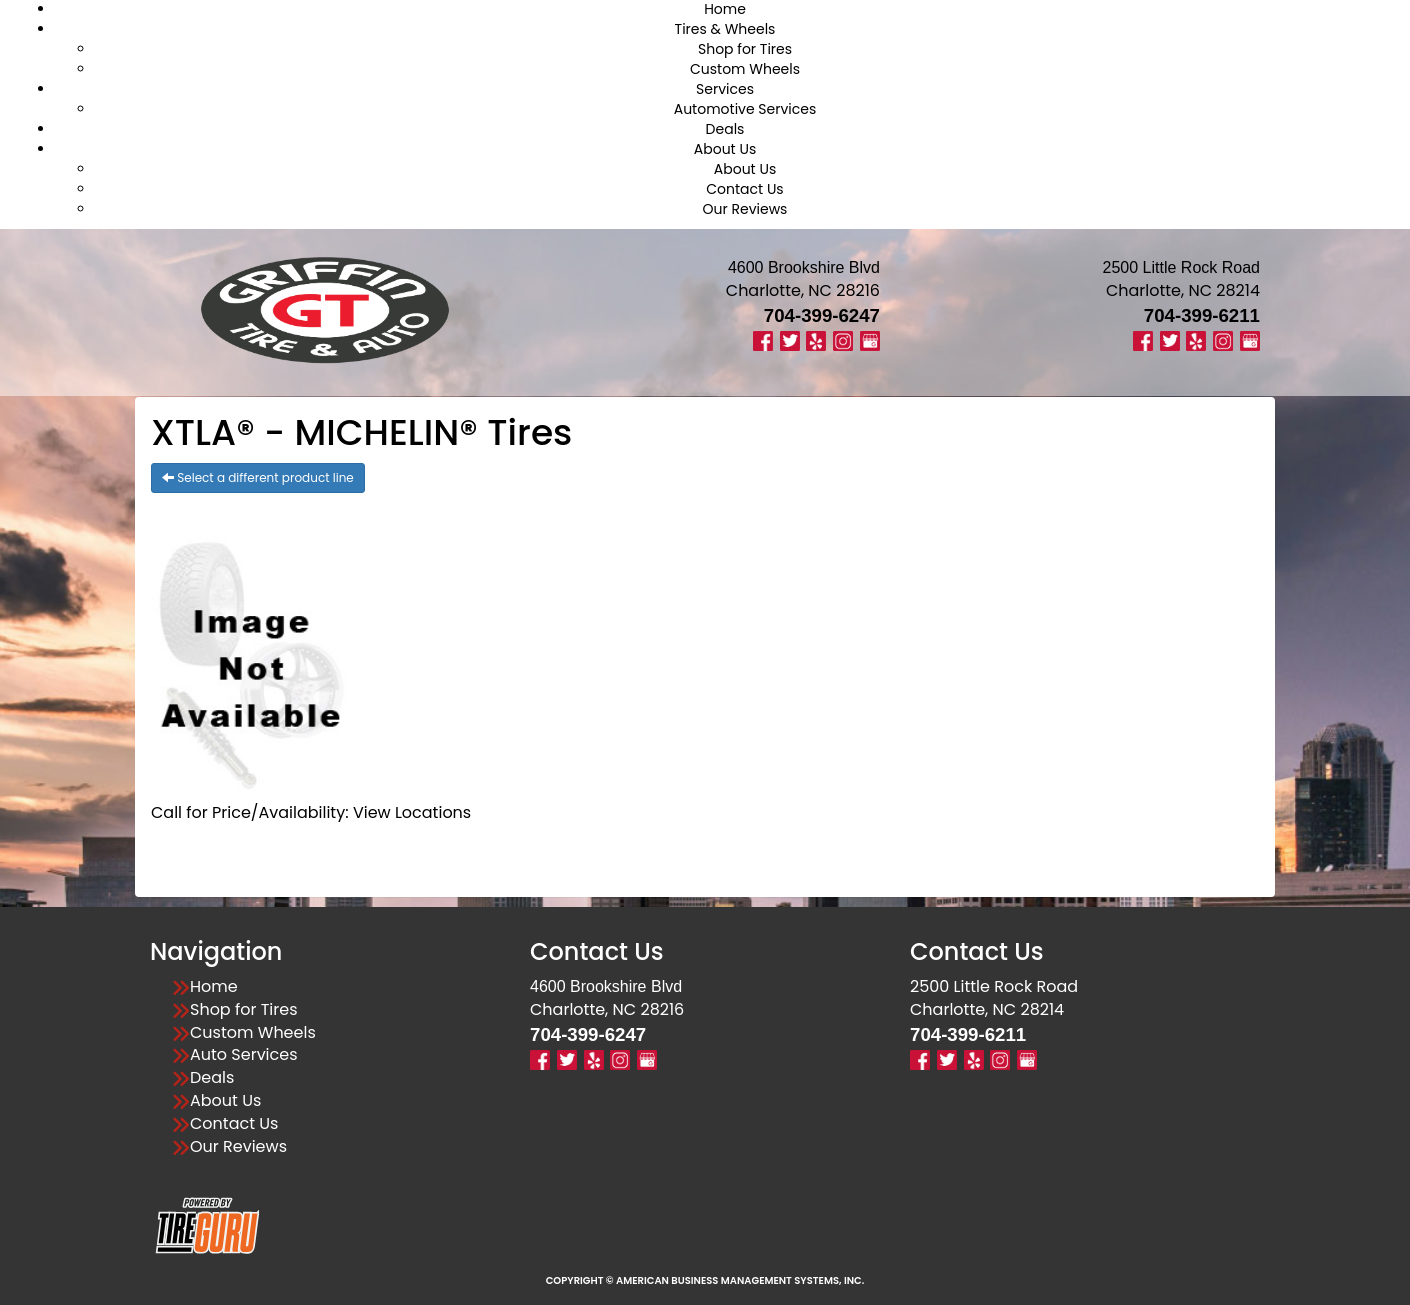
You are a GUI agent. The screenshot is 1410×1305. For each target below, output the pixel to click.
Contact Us (744, 189)
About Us (725, 149)
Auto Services (244, 1055)
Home (214, 987)
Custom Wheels (745, 69)
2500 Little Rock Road (994, 986)
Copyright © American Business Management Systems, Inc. (705, 1280)
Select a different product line (258, 477)
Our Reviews (745, 209)
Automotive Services (745, 109)
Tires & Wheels (725, 29)
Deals (725, 129)
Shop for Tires (745, 49)
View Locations (412, 812)
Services (725, 89)
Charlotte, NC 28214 (1183, 290)
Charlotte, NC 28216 (803, 290)
